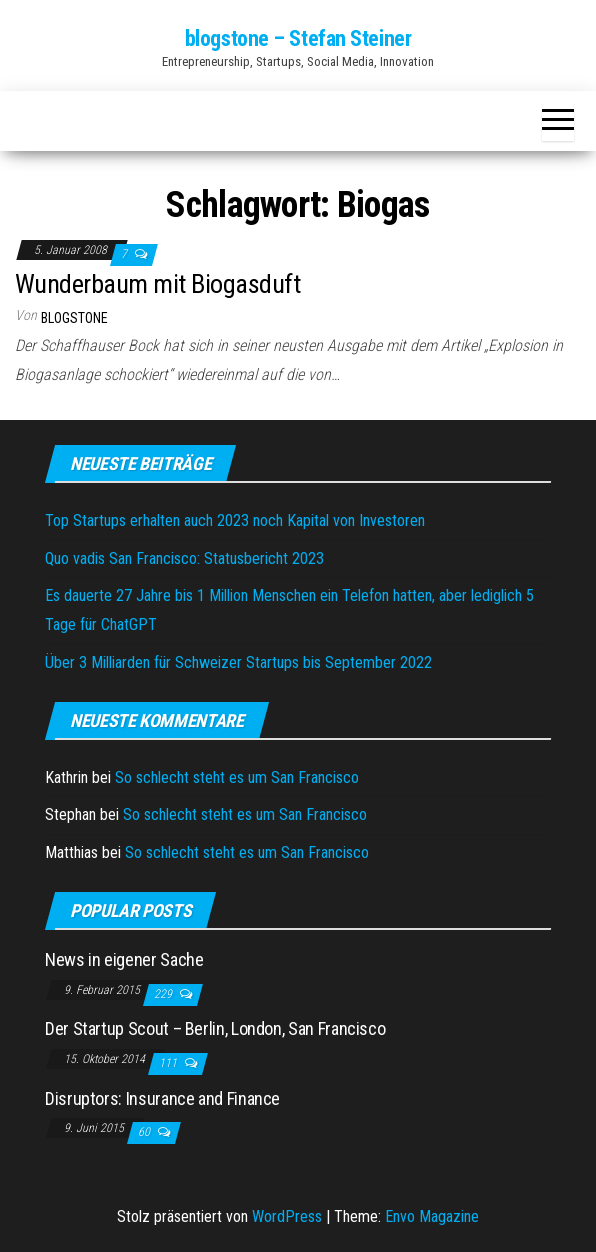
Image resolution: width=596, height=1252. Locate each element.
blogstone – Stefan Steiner (298, 38)
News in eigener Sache (124, 959)
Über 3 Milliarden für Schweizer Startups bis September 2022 (238, 662)
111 (169, 1063)
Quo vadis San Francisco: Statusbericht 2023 (184, 558)
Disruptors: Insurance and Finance (162, 1098)
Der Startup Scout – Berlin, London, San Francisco (215, 1028)
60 (145, 1132)
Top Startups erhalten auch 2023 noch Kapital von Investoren (235, 520)
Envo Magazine (432, 1216)
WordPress (287, 1216)
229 (164, 994)
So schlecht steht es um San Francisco (237, 777)
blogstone (74, 318)
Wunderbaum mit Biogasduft (157, 284)
